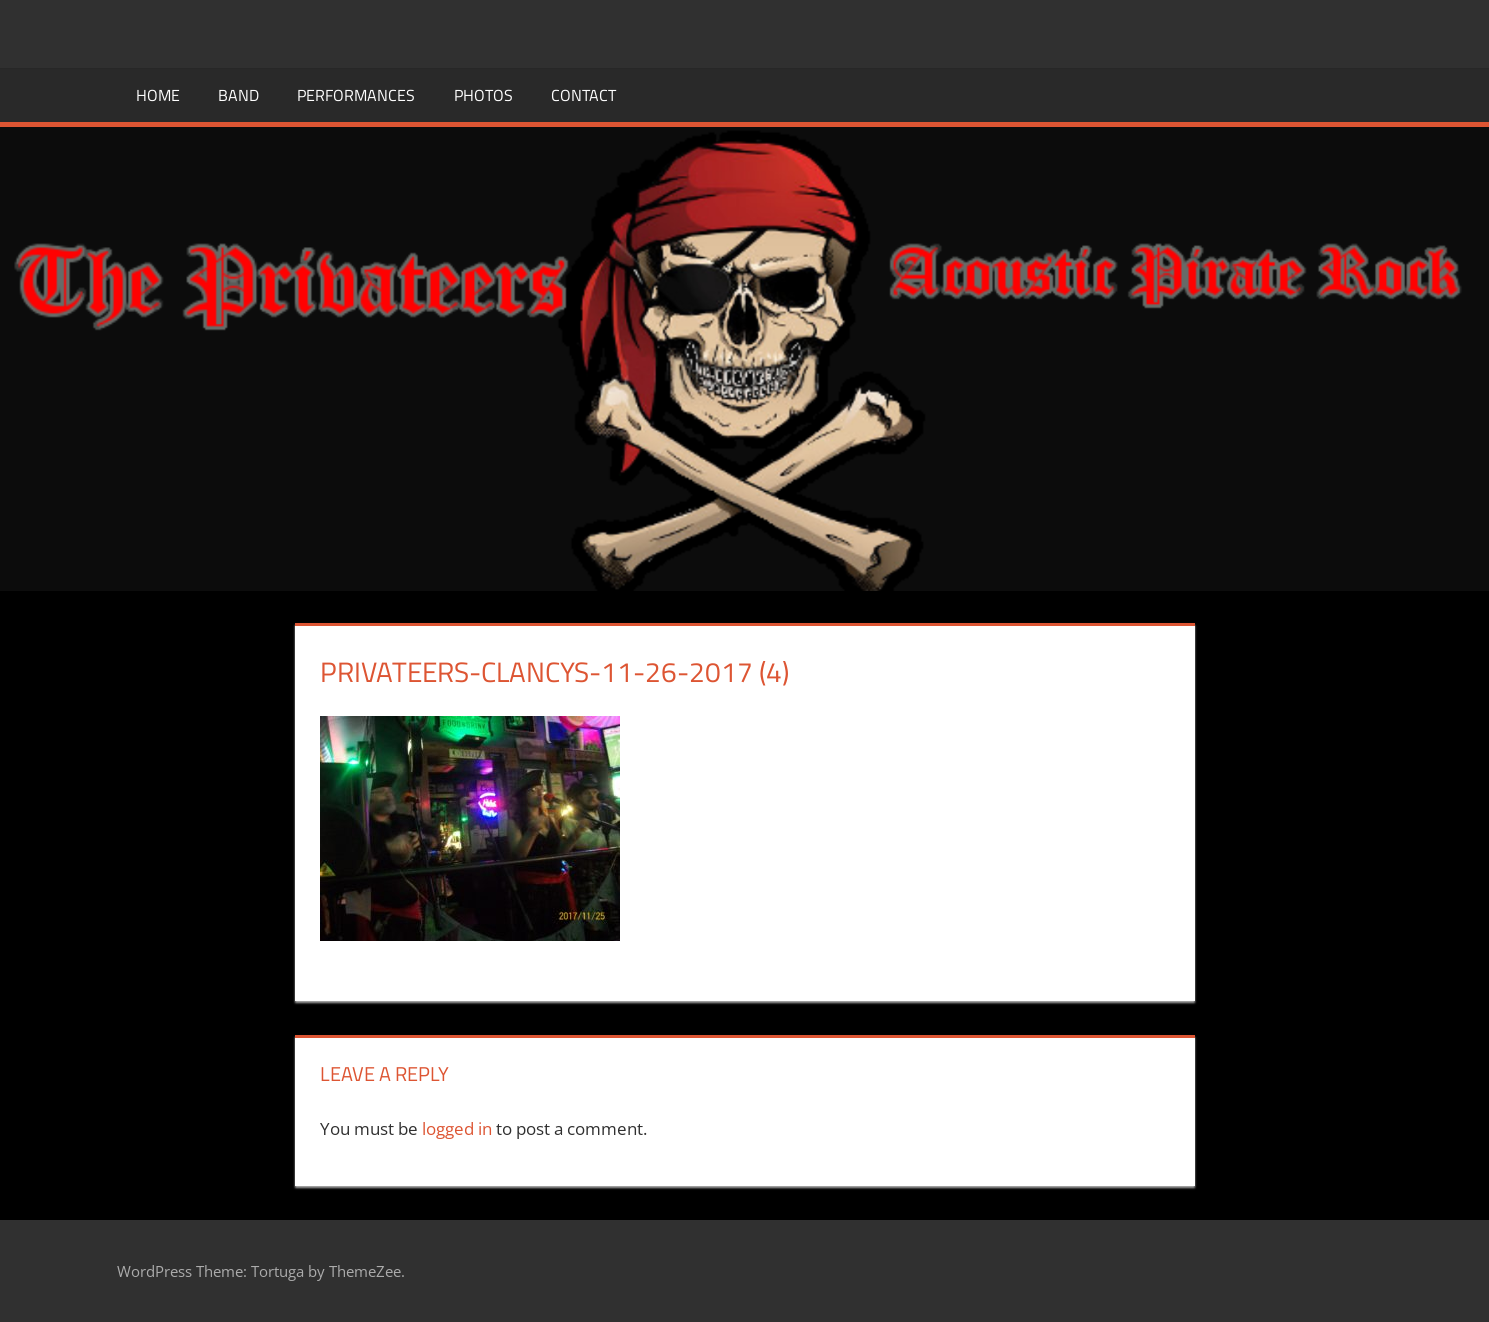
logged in (457, 1128)
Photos (483, 95)
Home (158, 95)
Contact (583, 95)
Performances (356, 95)
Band (238, 95)
